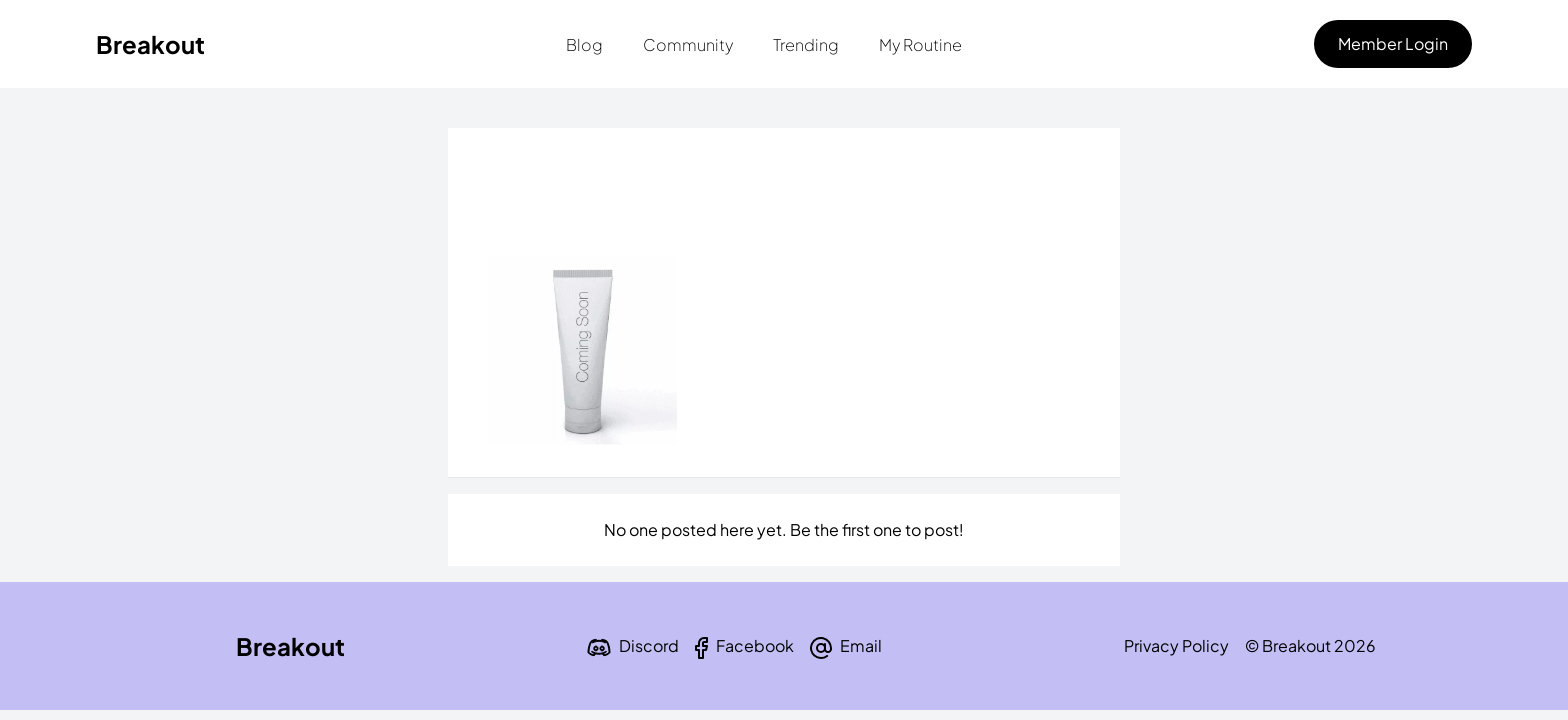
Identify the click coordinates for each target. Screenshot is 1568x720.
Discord (649, 645)
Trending (806, 44)
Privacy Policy (1176, 645)
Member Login (1393, 43)
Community (688, 44)
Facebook (755, 645)
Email (861, 645)
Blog (584, 44)
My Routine (920, 44)
